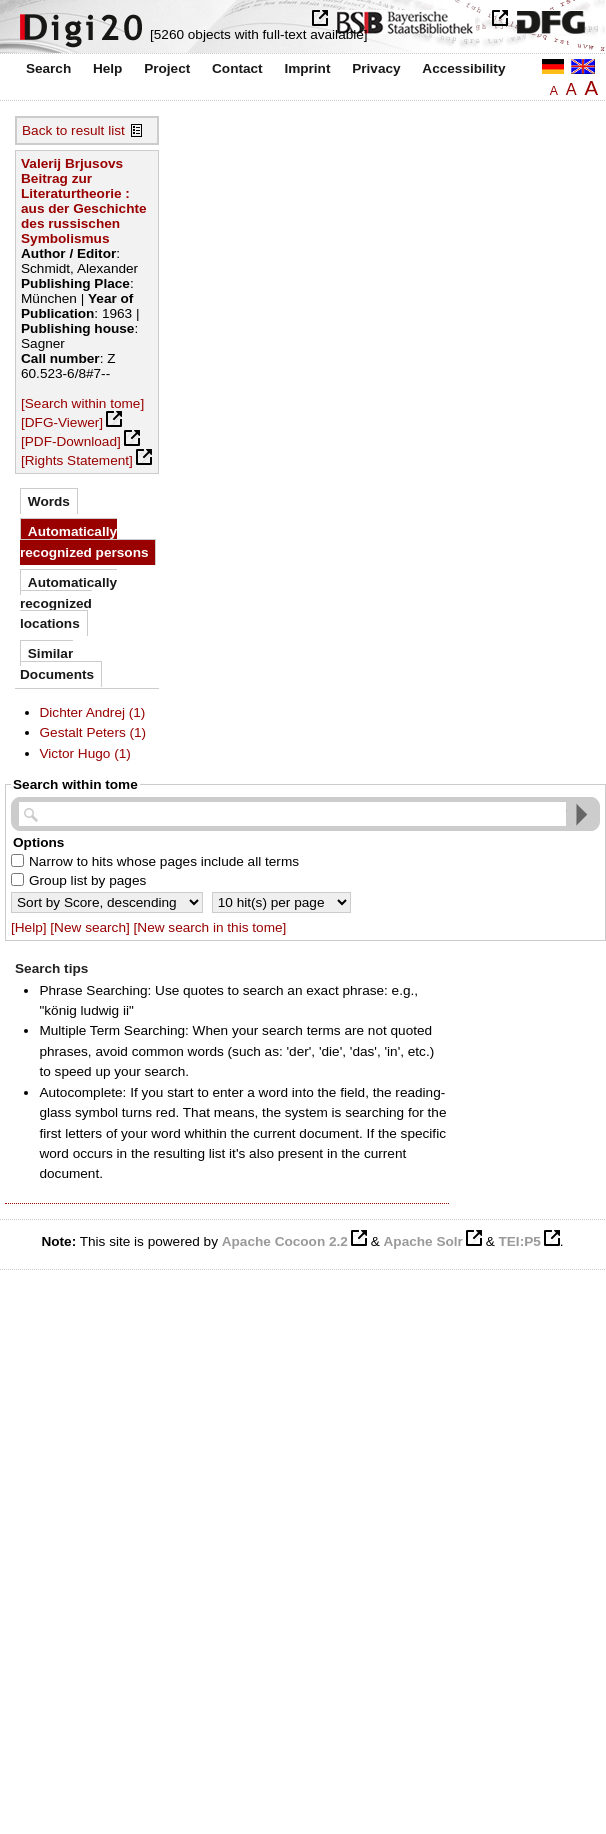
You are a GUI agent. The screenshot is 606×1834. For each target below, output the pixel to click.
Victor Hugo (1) (85, 753)
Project (167, 68)
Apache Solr (423, 1241)
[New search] (89, 927)
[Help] (29, 927)
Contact (237, 68)
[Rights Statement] (77, 460)
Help (107, 68)
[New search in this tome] (210, 927)
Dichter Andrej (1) (93, 712)
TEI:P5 (519, 1241)
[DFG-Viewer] (62, 422)
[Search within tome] (82, 403)
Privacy (376, 68)
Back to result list (73, 130)
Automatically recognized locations (68, 603)
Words (49, 501)
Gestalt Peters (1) (93, 732)
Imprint (307, 68)
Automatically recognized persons (84, 541)
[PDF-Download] (71, 441)
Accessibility (463, 68)
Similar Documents (57, 663)
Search (48, 68)
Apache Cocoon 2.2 (285, 1241)
